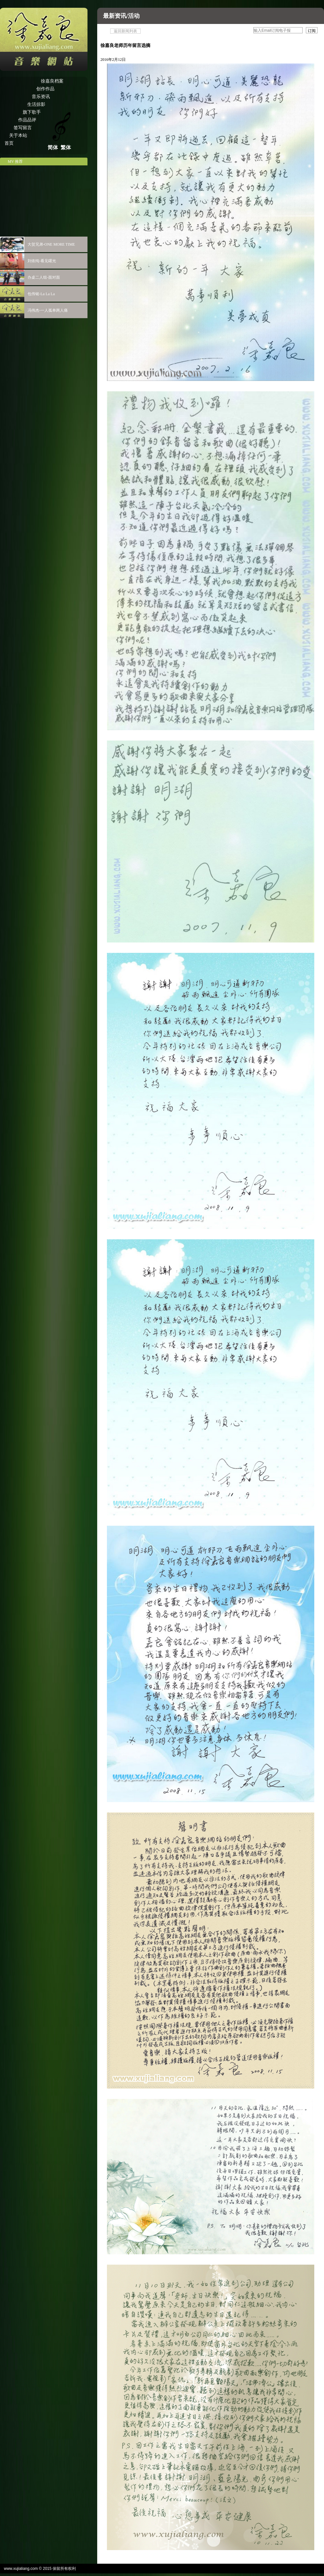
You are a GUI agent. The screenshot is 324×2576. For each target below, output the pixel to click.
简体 (53, 147)
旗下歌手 (32, 112)
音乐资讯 (41, 96)
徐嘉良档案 (52, 81)
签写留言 (23, 127)
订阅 (312, 30)
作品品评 (27, 119)
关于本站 (18, 135)
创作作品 (45, 88)
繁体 (66, 147)
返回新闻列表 (125, 31)
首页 (9, 143)
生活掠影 (36, 104)
